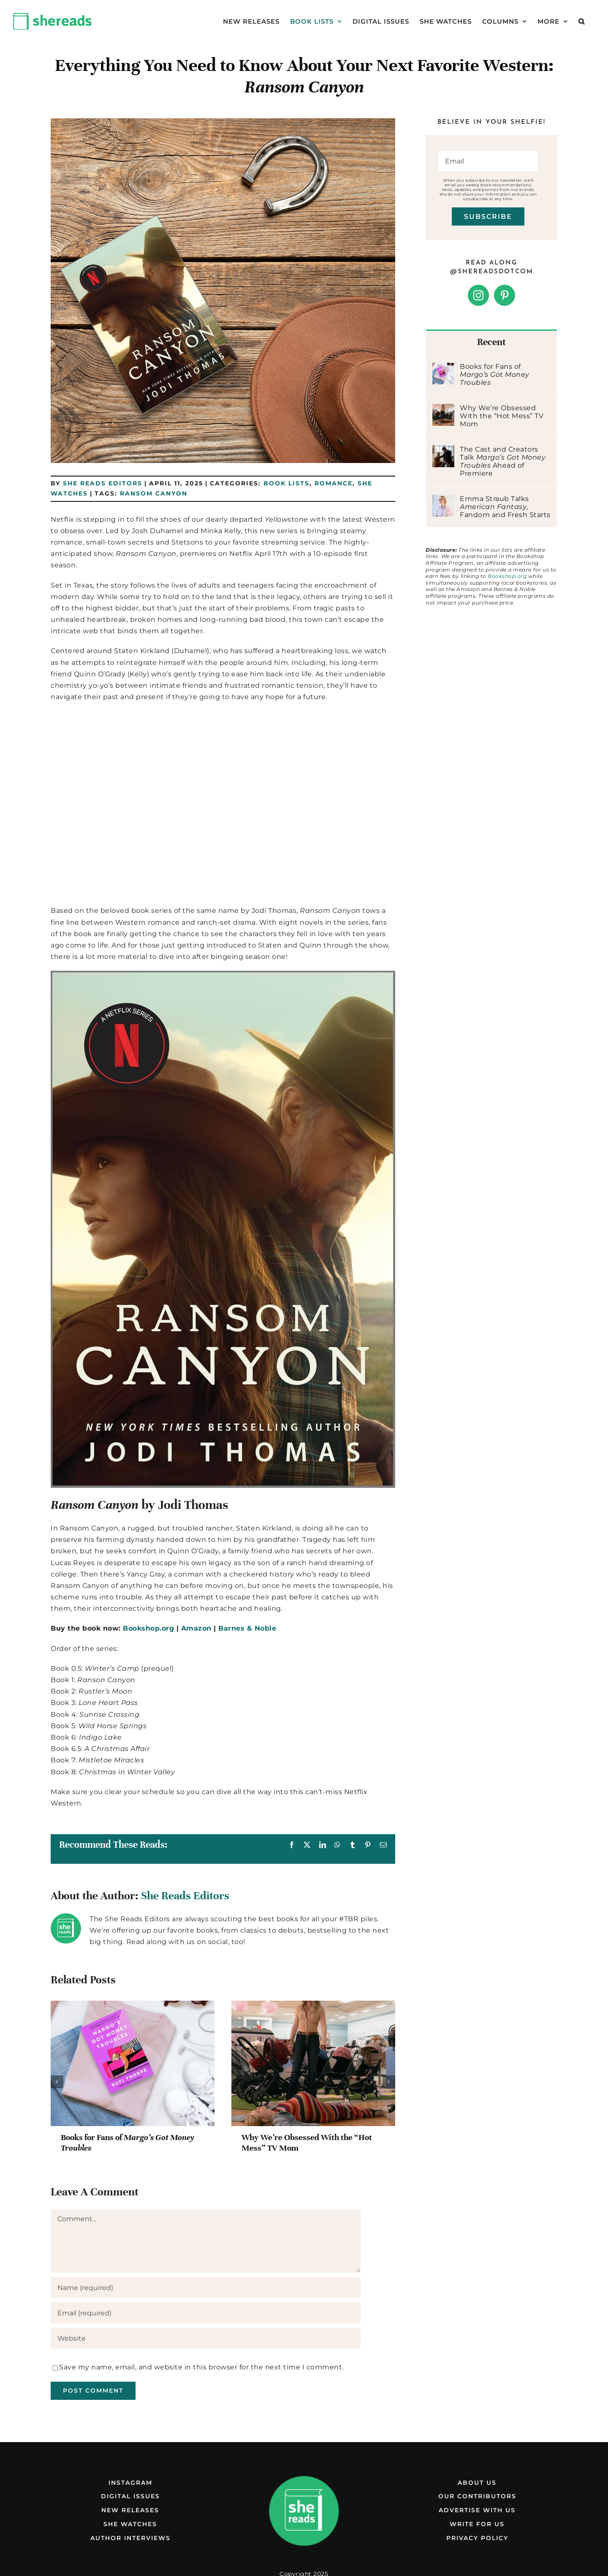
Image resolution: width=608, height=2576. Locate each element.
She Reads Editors (102, 483)
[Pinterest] (505, 295)
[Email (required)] (206, 2312)
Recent (491, 342)
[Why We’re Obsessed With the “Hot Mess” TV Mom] (443, 410)
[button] (581, 21)
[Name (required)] (206, 2287)
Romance (334, 483)
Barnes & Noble (247, 1628)
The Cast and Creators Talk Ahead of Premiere (503, 461)
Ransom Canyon (153, 493)
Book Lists (286, 483)
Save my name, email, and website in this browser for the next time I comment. (201, 2367)
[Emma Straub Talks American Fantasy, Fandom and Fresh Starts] (443, 500)
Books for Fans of (494, 374)
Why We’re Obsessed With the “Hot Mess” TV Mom (501, 416)
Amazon (196, 1628)
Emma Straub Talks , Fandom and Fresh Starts (505, 507)
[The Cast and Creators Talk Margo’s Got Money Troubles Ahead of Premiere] (443, 451)
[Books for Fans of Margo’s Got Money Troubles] (443, 368)
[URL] (206, 2338)
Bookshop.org (148, 1628)
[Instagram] (478, 295)
